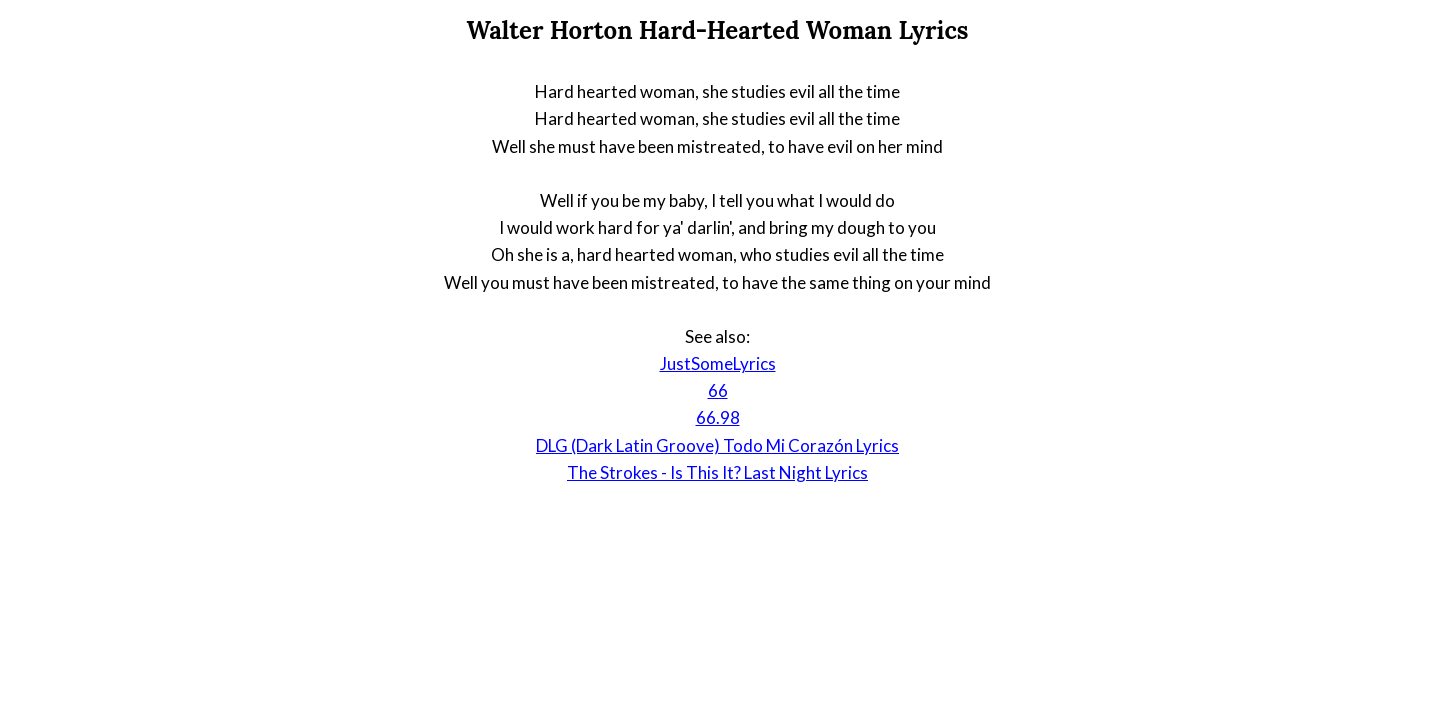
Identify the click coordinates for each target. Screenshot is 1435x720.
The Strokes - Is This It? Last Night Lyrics (717, 472)
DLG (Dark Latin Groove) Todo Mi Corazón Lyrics (717, 445)
